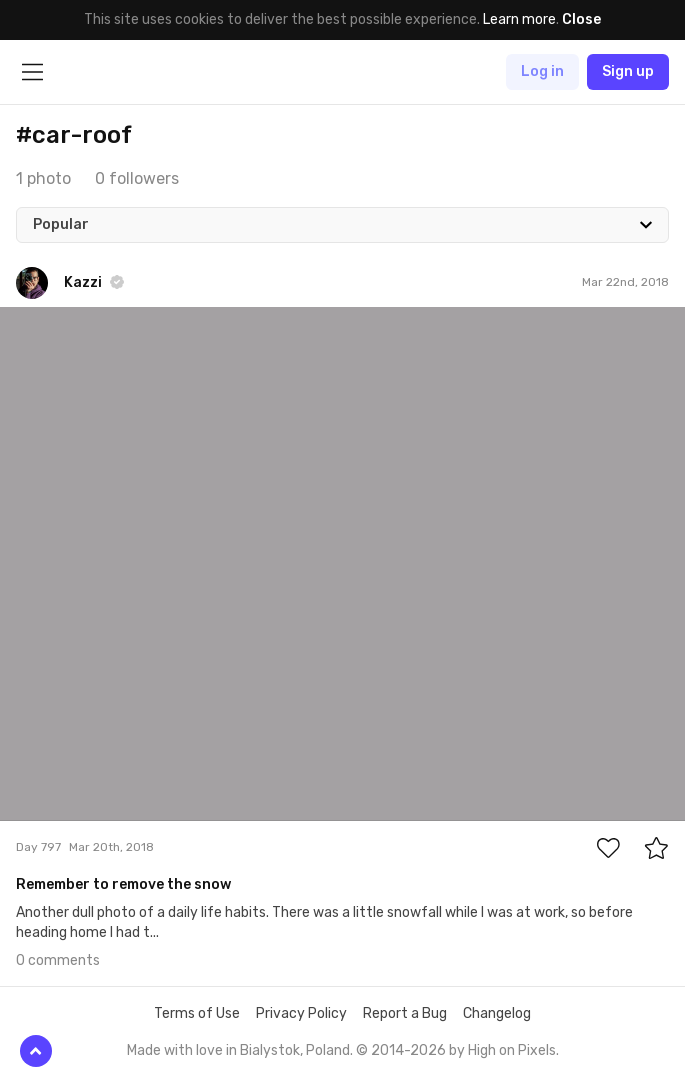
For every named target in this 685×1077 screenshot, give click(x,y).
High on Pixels (512, 1050)
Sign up (628, 71)
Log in (542, 71)
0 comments (58, 960)
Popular (61, 224)
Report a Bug (405, 1013)
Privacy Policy (301, 1013)
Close (581, 19)
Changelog (497, 1013)
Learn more (519, 19)
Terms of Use (197, 1013)
